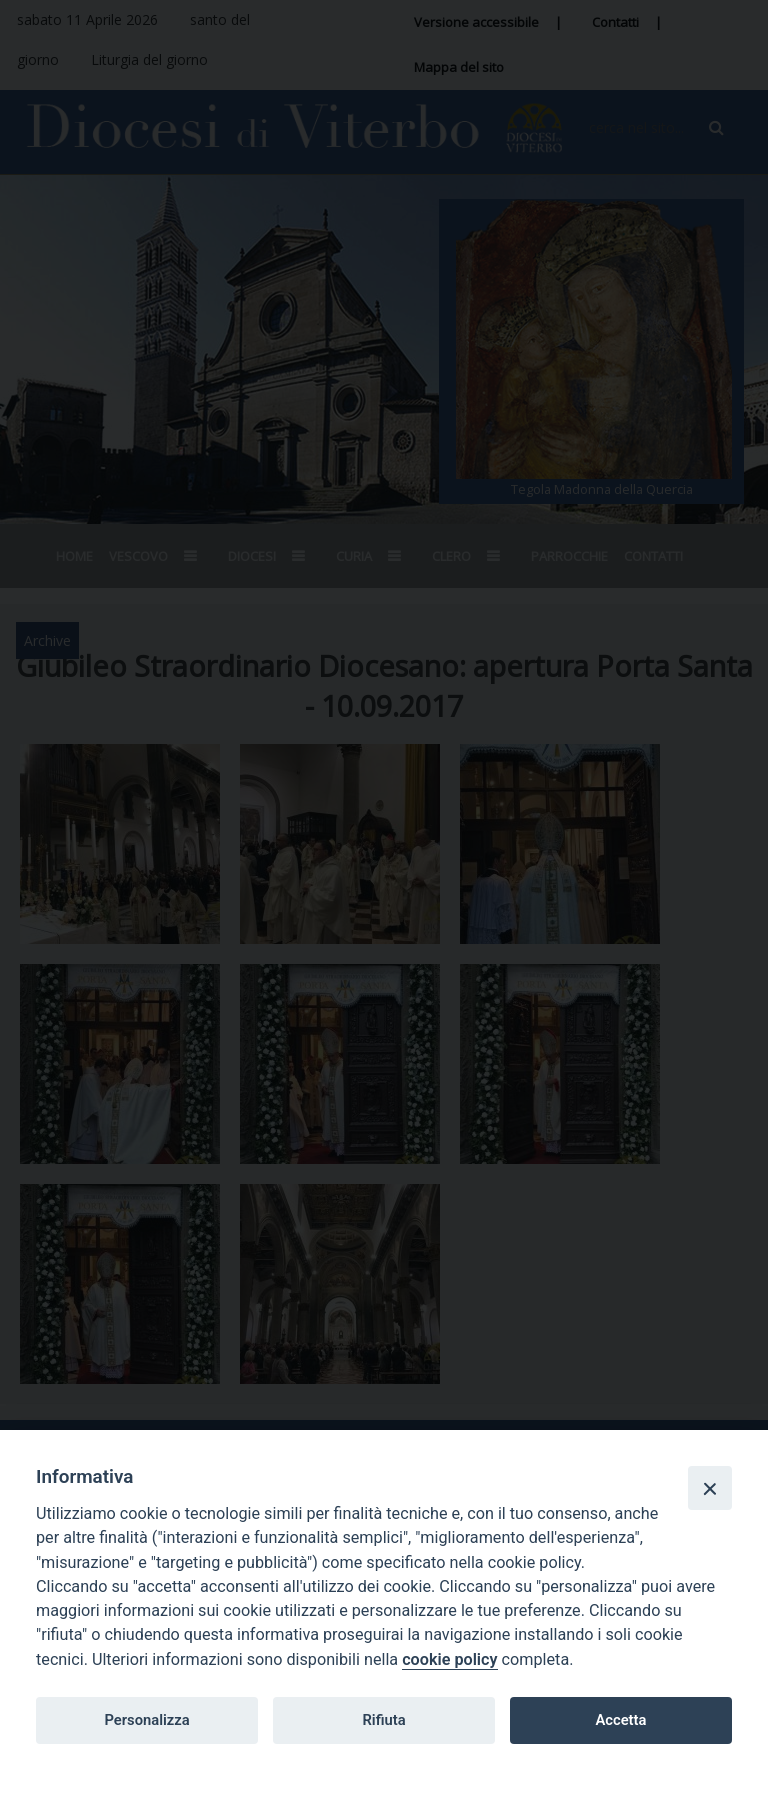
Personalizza (146, 1720)
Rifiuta (383, 1720)
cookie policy (449, 1659)
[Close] (710, 1488)
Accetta (620, 1720)
